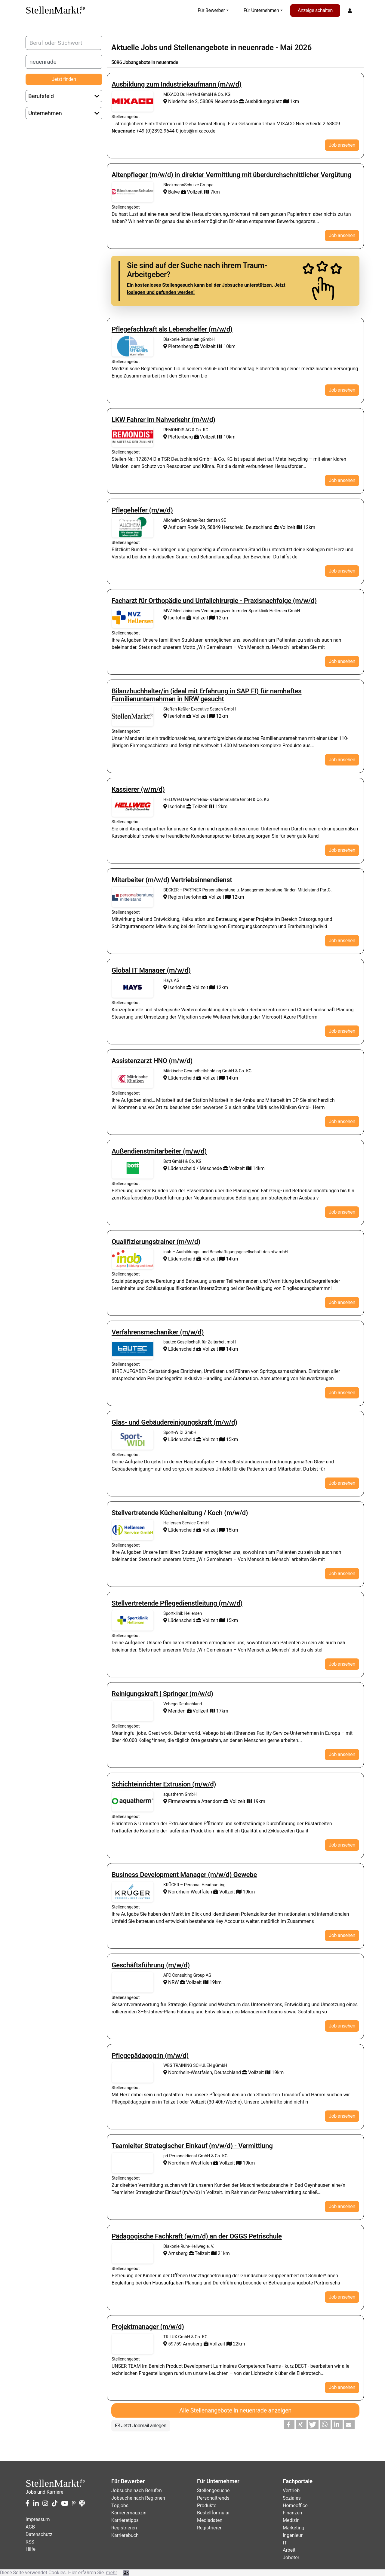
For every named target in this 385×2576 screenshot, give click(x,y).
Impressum (38, 2519)
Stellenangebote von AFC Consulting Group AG (133, 1982)
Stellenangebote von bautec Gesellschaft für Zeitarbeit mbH (133, 1348)
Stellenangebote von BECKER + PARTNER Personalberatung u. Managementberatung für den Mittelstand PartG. (133, 896)
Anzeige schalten (315, 10)
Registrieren (124, 2528)
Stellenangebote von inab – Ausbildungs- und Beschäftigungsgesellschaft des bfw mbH (133, 1258)
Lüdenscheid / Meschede (193, 1168)
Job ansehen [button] (342, 145)
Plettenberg (178, 346)
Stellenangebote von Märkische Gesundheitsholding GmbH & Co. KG (133, 1077)
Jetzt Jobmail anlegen (140, 2425)
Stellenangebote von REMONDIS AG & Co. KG (133, 436)
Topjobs (119, 2505)
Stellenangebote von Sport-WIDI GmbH (133, 1439)
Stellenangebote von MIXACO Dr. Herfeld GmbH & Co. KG (133, 101)
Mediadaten (209, 2520)
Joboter (291, 2557)
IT (285, 2543)
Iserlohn (174, 618)
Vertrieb (291, 2490)
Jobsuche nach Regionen (138, 2498)
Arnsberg (176, 2253)
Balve (172, 192)
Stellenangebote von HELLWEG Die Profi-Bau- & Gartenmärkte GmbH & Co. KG (133, 806)
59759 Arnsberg (183, 2344)
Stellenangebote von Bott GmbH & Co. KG (133, 1168)
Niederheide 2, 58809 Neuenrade (201, 101)
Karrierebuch (125, 2535)
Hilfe (30, 2549)
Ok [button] (126, 2572)
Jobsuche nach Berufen (136, 2490)
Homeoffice (295, 2505)
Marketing (293, 2528)
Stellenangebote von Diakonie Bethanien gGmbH (133, 346)
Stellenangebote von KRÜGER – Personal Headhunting (133, 1891)
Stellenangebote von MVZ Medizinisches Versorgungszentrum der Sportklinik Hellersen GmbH (133, 617)
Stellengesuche (213, 2490)
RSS (30, 2542)
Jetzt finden (64, 79)
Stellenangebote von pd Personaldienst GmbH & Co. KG (133, 2162)
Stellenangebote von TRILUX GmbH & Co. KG (133, 2343)
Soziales (292, 2498)
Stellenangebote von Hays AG (133, 987)
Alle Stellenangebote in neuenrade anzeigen (235, 2410)
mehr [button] (111, 2572)
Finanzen (292, 2513)
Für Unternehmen (261, 10)
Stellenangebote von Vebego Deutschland (133, 1710)
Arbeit (289, 2550)
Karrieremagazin (128, 2513)
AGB (30, 2527)
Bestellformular (213, 2513)
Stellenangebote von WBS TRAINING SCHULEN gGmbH (133, 2072)
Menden (175, 1711)
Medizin (291, 2520)
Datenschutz (39, 2534)
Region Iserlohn (182, 897)
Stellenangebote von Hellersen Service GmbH (133, 1529)
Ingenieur (293, 2535)
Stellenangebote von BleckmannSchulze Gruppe (133, 191)
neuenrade (256, 47)
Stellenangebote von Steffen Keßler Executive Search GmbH (133, 715)
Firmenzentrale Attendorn (193, 1801)
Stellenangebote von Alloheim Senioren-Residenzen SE (133, 527)
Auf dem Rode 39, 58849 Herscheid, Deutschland (218, 527)
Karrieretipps (125, 2520)
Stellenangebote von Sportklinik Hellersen (133, 1620)
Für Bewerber (211, 10)
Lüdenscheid (179, 1078)
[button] (289, 2424)
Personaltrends (213, 2498)
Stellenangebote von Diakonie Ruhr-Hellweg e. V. (133, 2253)
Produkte (206, 2505)
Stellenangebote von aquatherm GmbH (133, 1801)
